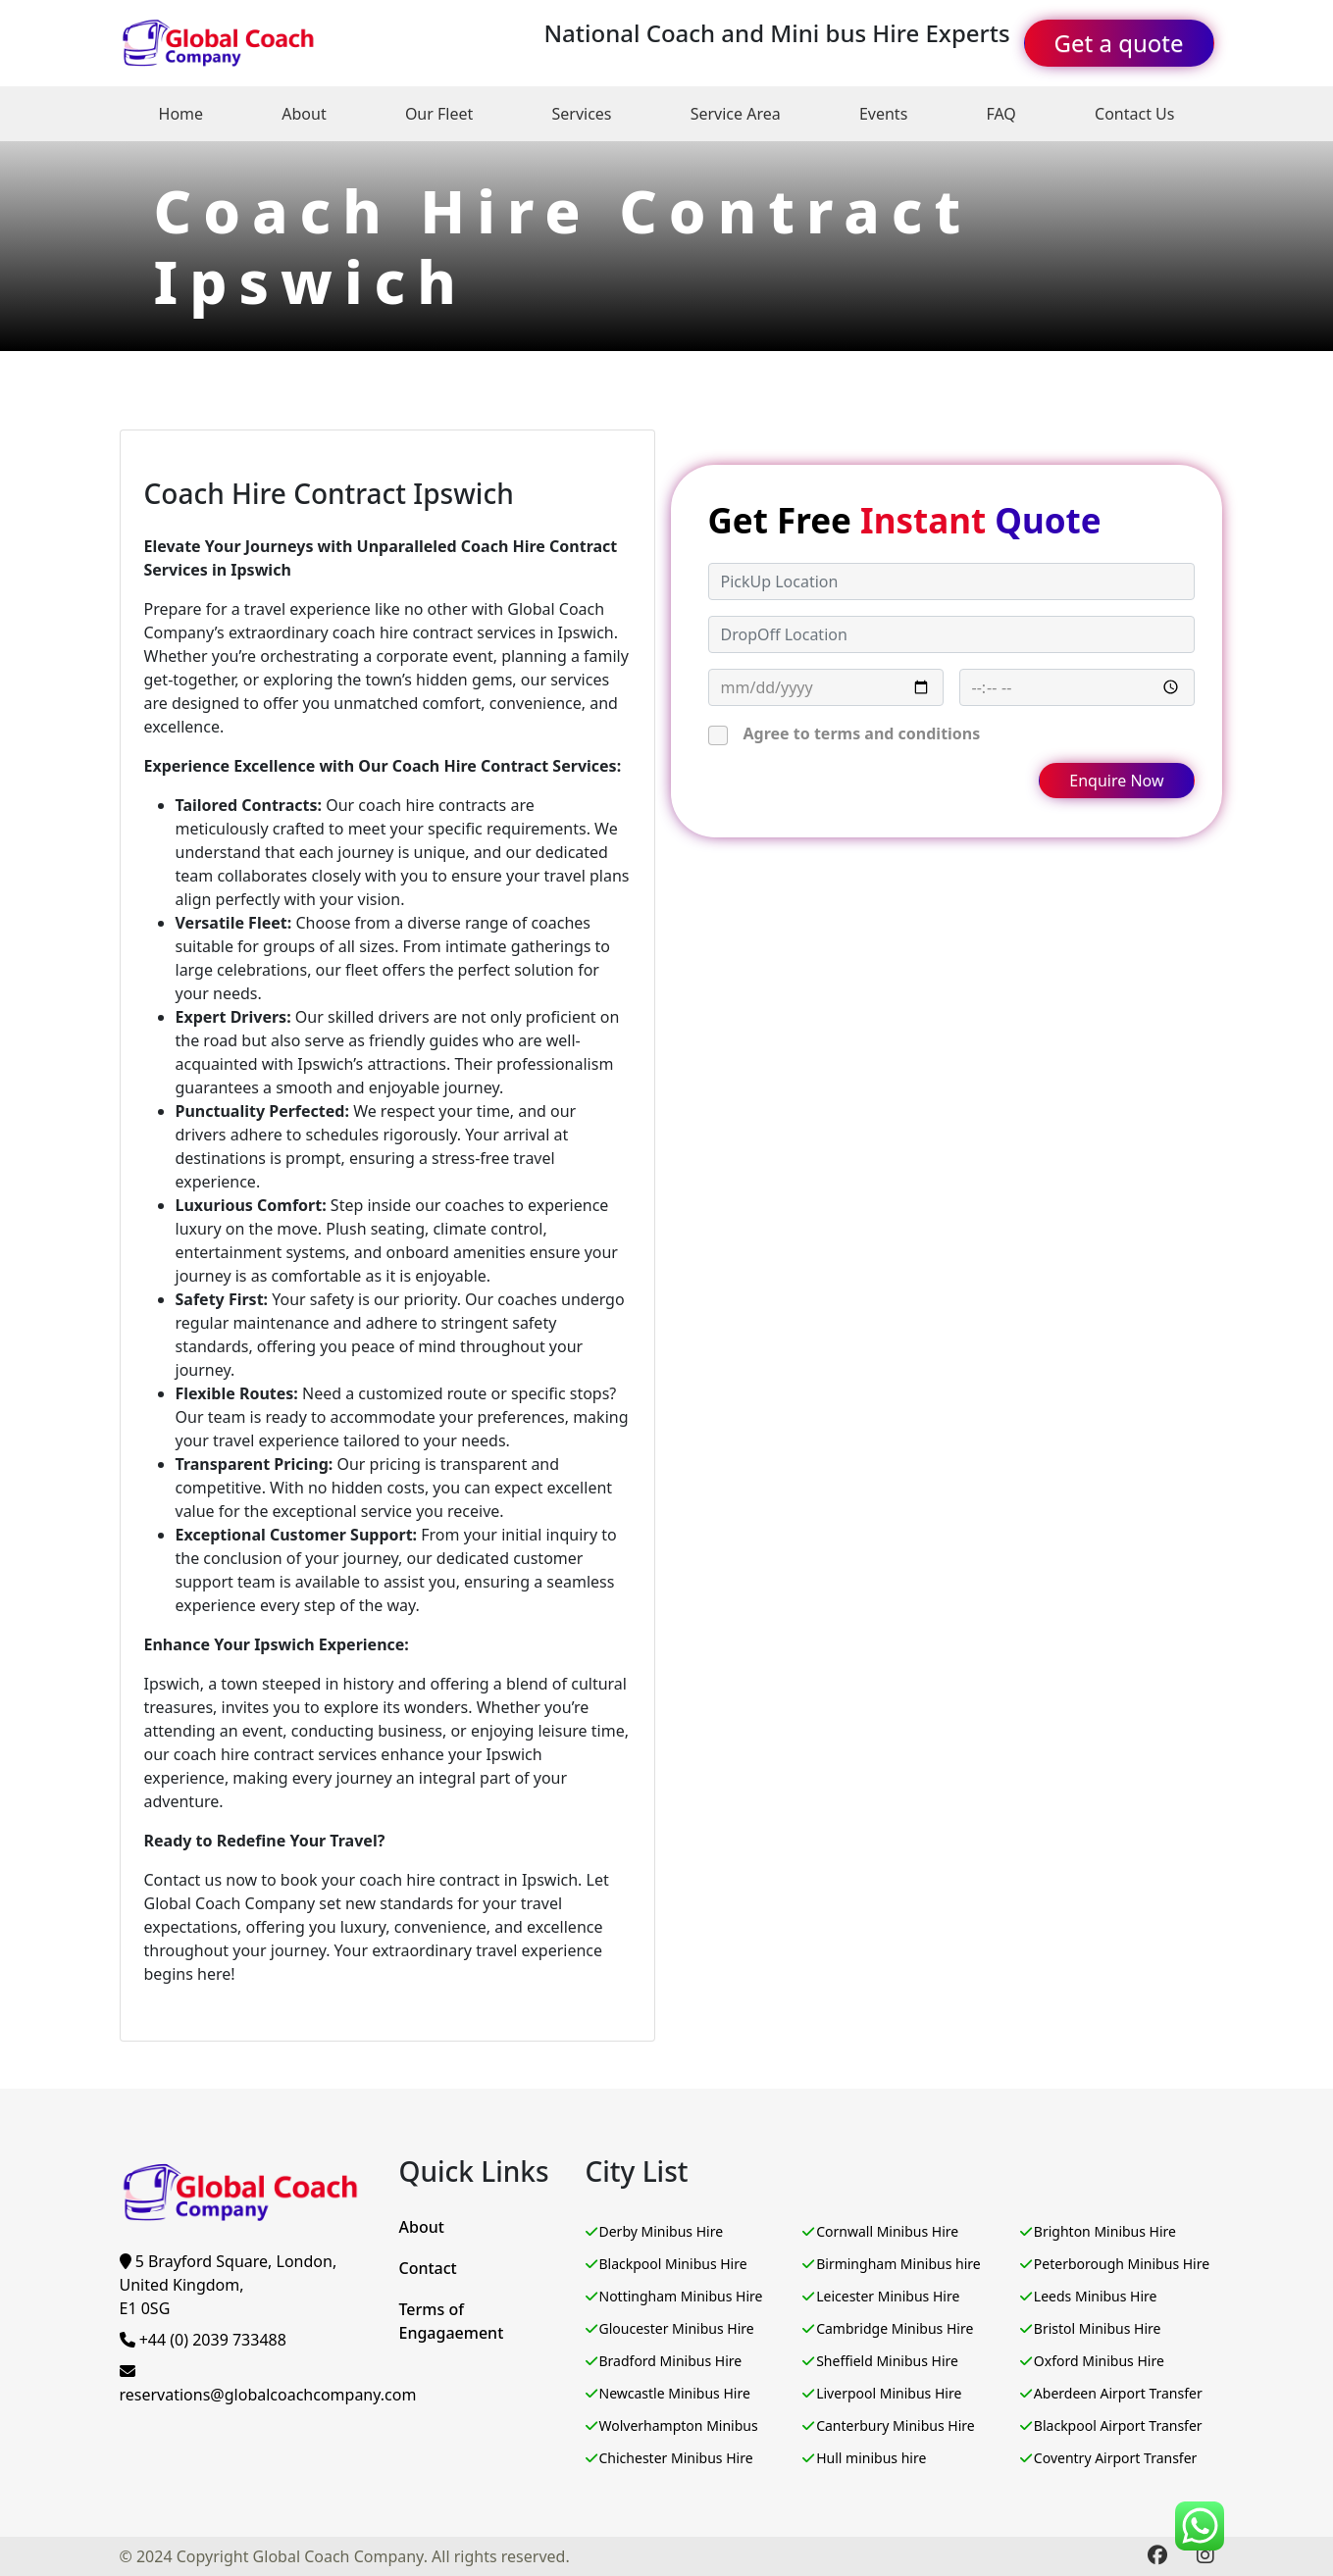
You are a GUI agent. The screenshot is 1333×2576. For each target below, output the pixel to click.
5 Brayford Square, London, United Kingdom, (228, 2284)
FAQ (1000, 114)
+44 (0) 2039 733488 (203, 2339)
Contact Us (1134, 114)
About (304, 114)
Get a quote (1119, 42)
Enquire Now (1116, 780)
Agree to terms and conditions (862, 733)
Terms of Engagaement (451, 2321)
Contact (428, 2268)
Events (883, 114)
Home (181, 114)
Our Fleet (439, 114)
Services (581, 114)
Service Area (736, 114)
